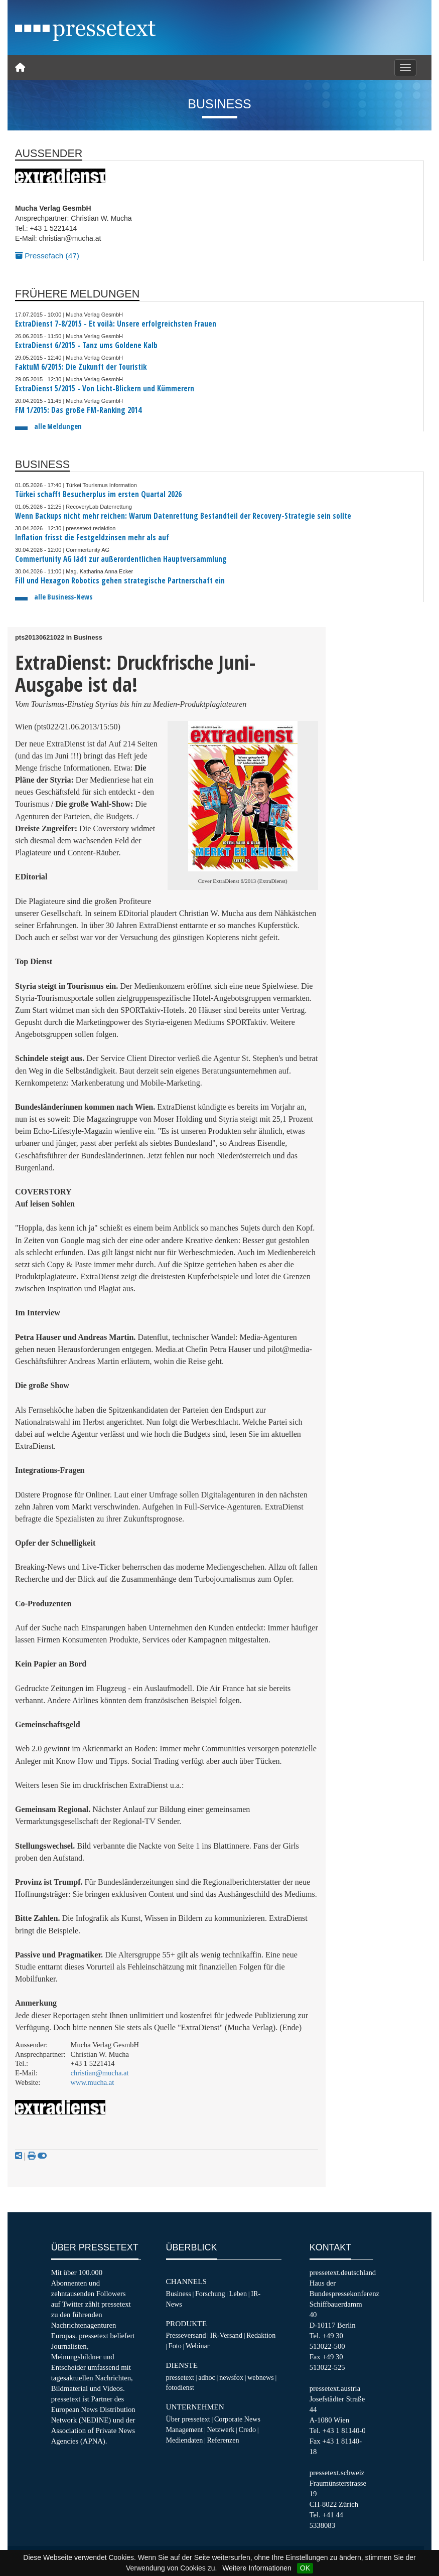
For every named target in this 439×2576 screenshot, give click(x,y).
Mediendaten (184, 2440)
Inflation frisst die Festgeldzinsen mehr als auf (92, 537)
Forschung (210, 2294)
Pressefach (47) (47, 255)
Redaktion (260, 2335)
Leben (238, 2294)
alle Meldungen (58, 426)
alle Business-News (63, 596)
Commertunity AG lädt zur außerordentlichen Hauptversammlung (121, 559)
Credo (247, 2430)
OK (305, 2568)
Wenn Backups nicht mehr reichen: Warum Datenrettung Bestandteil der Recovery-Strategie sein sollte (183, 516)
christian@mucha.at (100, 2073)
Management (184, 2430)
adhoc (206, 2377)
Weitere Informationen (256, 2568)
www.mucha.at (92, 2082)
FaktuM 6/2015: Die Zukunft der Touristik (81, 367)
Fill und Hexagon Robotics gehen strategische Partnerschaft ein (120, 580)
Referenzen (223, 2440)
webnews (260, 2377)
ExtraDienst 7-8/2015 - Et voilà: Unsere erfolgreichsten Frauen (115, 324)
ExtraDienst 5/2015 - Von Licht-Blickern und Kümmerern (104, 388)
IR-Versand (226, 2335)
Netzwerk (220, 2430)
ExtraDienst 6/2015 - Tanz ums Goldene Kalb (86, 345)
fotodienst (180, 2387)
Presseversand (186, 2335)
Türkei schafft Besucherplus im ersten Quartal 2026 (98, 494)
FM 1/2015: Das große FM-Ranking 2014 (78, 410)
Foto (175, 2346)
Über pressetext (188, 2419)
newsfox (231, 2377)
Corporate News (237, 2419)
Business (178, 2294)
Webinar (197, 2346)
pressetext (180, 2377)
